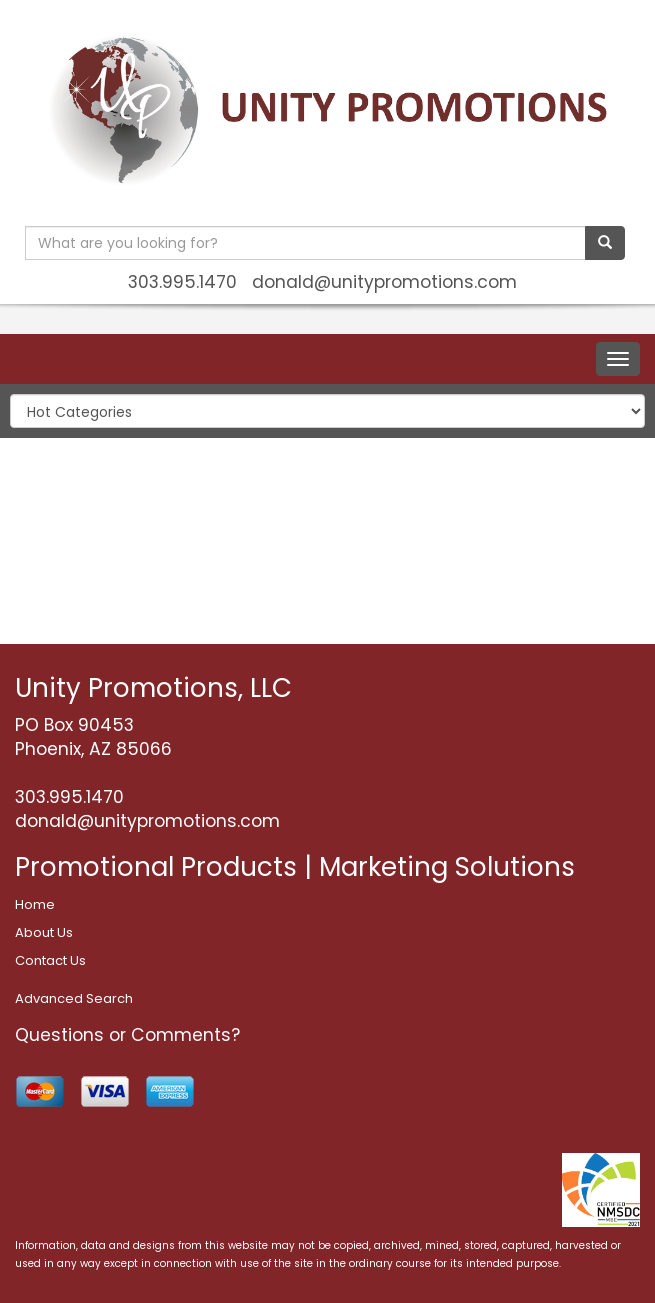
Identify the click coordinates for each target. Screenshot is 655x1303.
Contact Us (50, 960)
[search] (605, 243)
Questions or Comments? (127, 1035)
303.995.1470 (182, 282)
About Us (44, 932)
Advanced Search (74, 998)
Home (35, 904)
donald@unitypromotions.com (384, 282)
